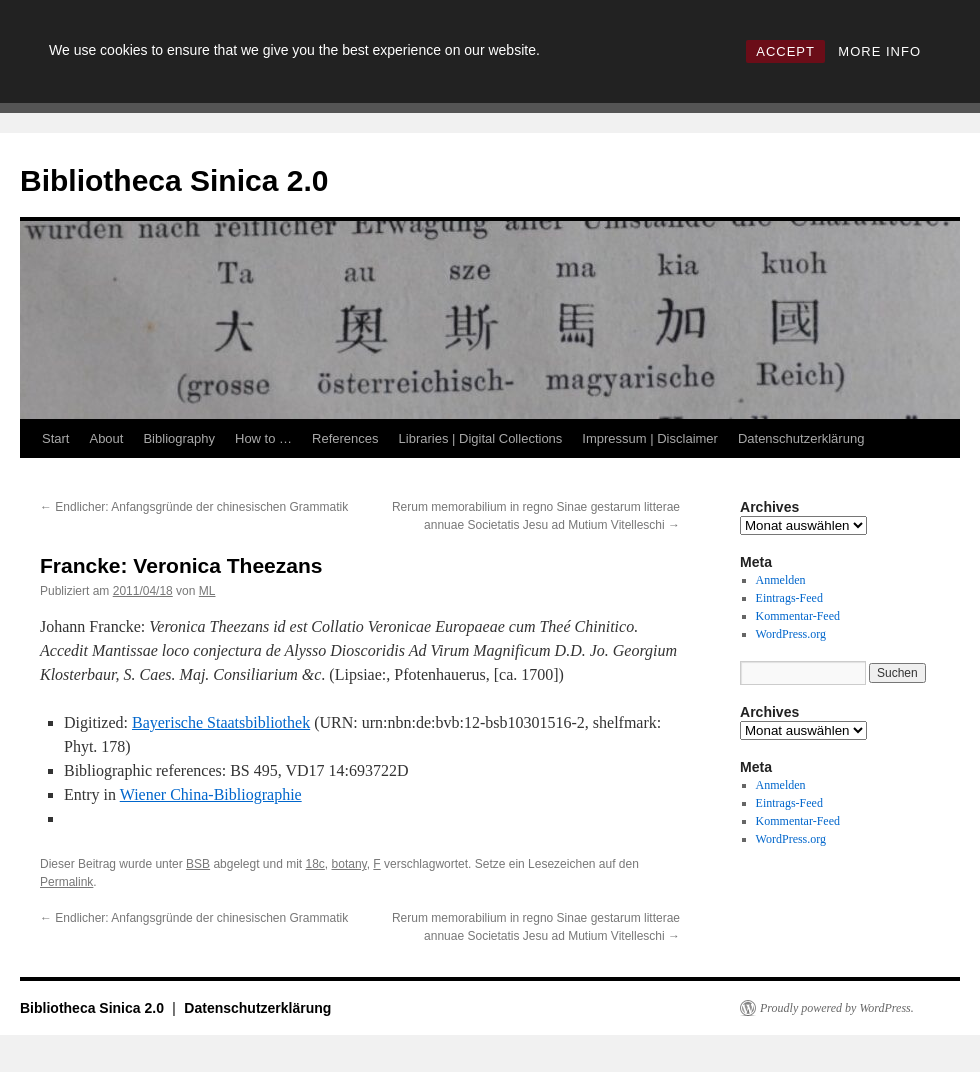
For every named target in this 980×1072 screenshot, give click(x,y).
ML (207, 591)
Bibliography (179, 438)
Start (55, 438)
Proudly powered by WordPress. (837, 1008)
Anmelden (781, 580)
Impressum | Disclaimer (650, 438)
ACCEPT (785, 51)
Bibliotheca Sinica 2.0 (174, 180)
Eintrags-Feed (789, 598)
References (345, 438)
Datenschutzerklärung (801, 438)
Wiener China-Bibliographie (211, 794)
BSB (198, 864)
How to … (263, 438)
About (106, 438)
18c (315, 864)
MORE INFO (879, 51)
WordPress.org (791, 634)
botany (349, 864)
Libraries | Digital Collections (481, 438)
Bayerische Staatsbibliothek (221, 722)
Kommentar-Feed (798, 616)
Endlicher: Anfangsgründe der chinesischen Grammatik (194, 507)
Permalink (66, 882)
